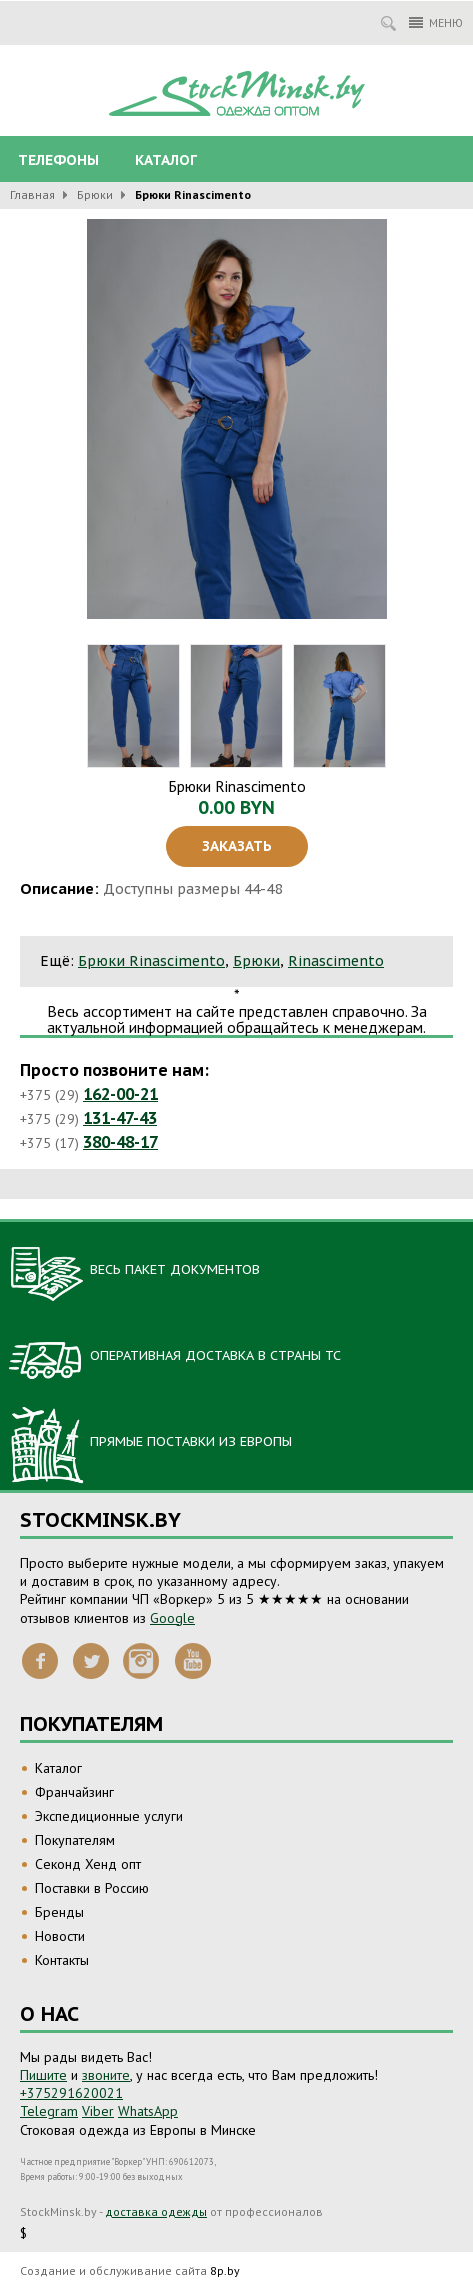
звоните (106, 2075)
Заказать (237, 846)
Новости (60, 1936)
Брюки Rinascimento (151, 961)
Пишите (43, 2075)
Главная (32, 194)
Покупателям (75, 1840)
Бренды (59, 1912)
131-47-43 (120, 1118)
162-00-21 (120, 1094)
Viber (98, 2111)
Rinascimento (336, 961)
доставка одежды (156, 2211)
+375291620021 (71, 2093)
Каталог (166, 160)
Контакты (62, 1960)
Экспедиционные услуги (109, 1816)
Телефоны (58, 160)
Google (172, 1618)
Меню (436, 22)
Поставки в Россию (92, 1888)
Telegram (49, 2111)
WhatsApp (148, 2111)
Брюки (95, 194)
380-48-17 (120, 1142)
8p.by (225, 2270)
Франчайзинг (74, 1792)
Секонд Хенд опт (88, 1864)
